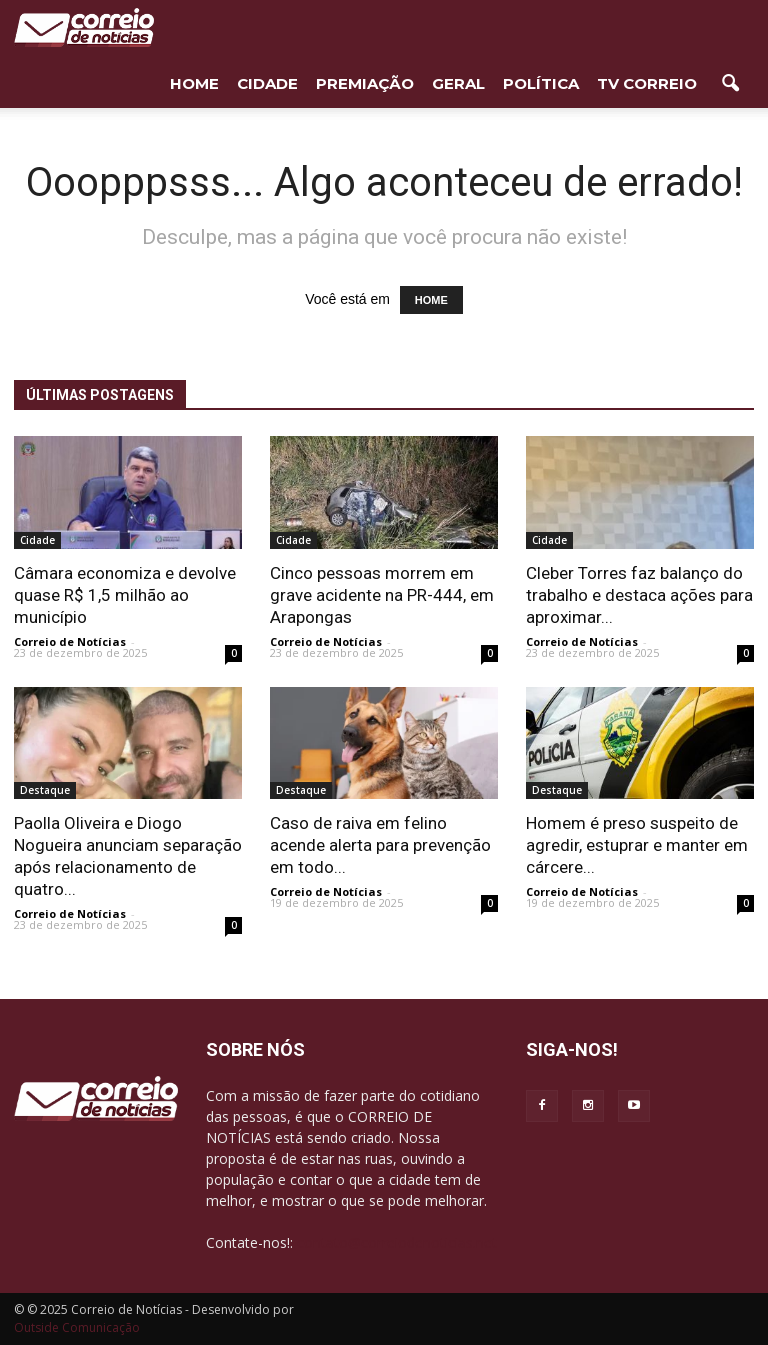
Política (541, 83)
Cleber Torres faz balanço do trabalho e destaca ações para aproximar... (639, 595)
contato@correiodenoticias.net (397, 1242)
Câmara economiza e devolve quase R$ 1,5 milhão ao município (125, 595)
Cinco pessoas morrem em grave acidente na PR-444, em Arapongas (382, 595)
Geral (458, 83)
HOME (194, 83)
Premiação (365, 83)
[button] (730, 84)
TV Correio (647, 83)
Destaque (45, 790)
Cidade (267, 83)
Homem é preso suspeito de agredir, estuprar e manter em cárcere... (637, 845)
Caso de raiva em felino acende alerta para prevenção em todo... (380, 845)
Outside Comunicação (77, 1327)
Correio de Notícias (70, 641)
